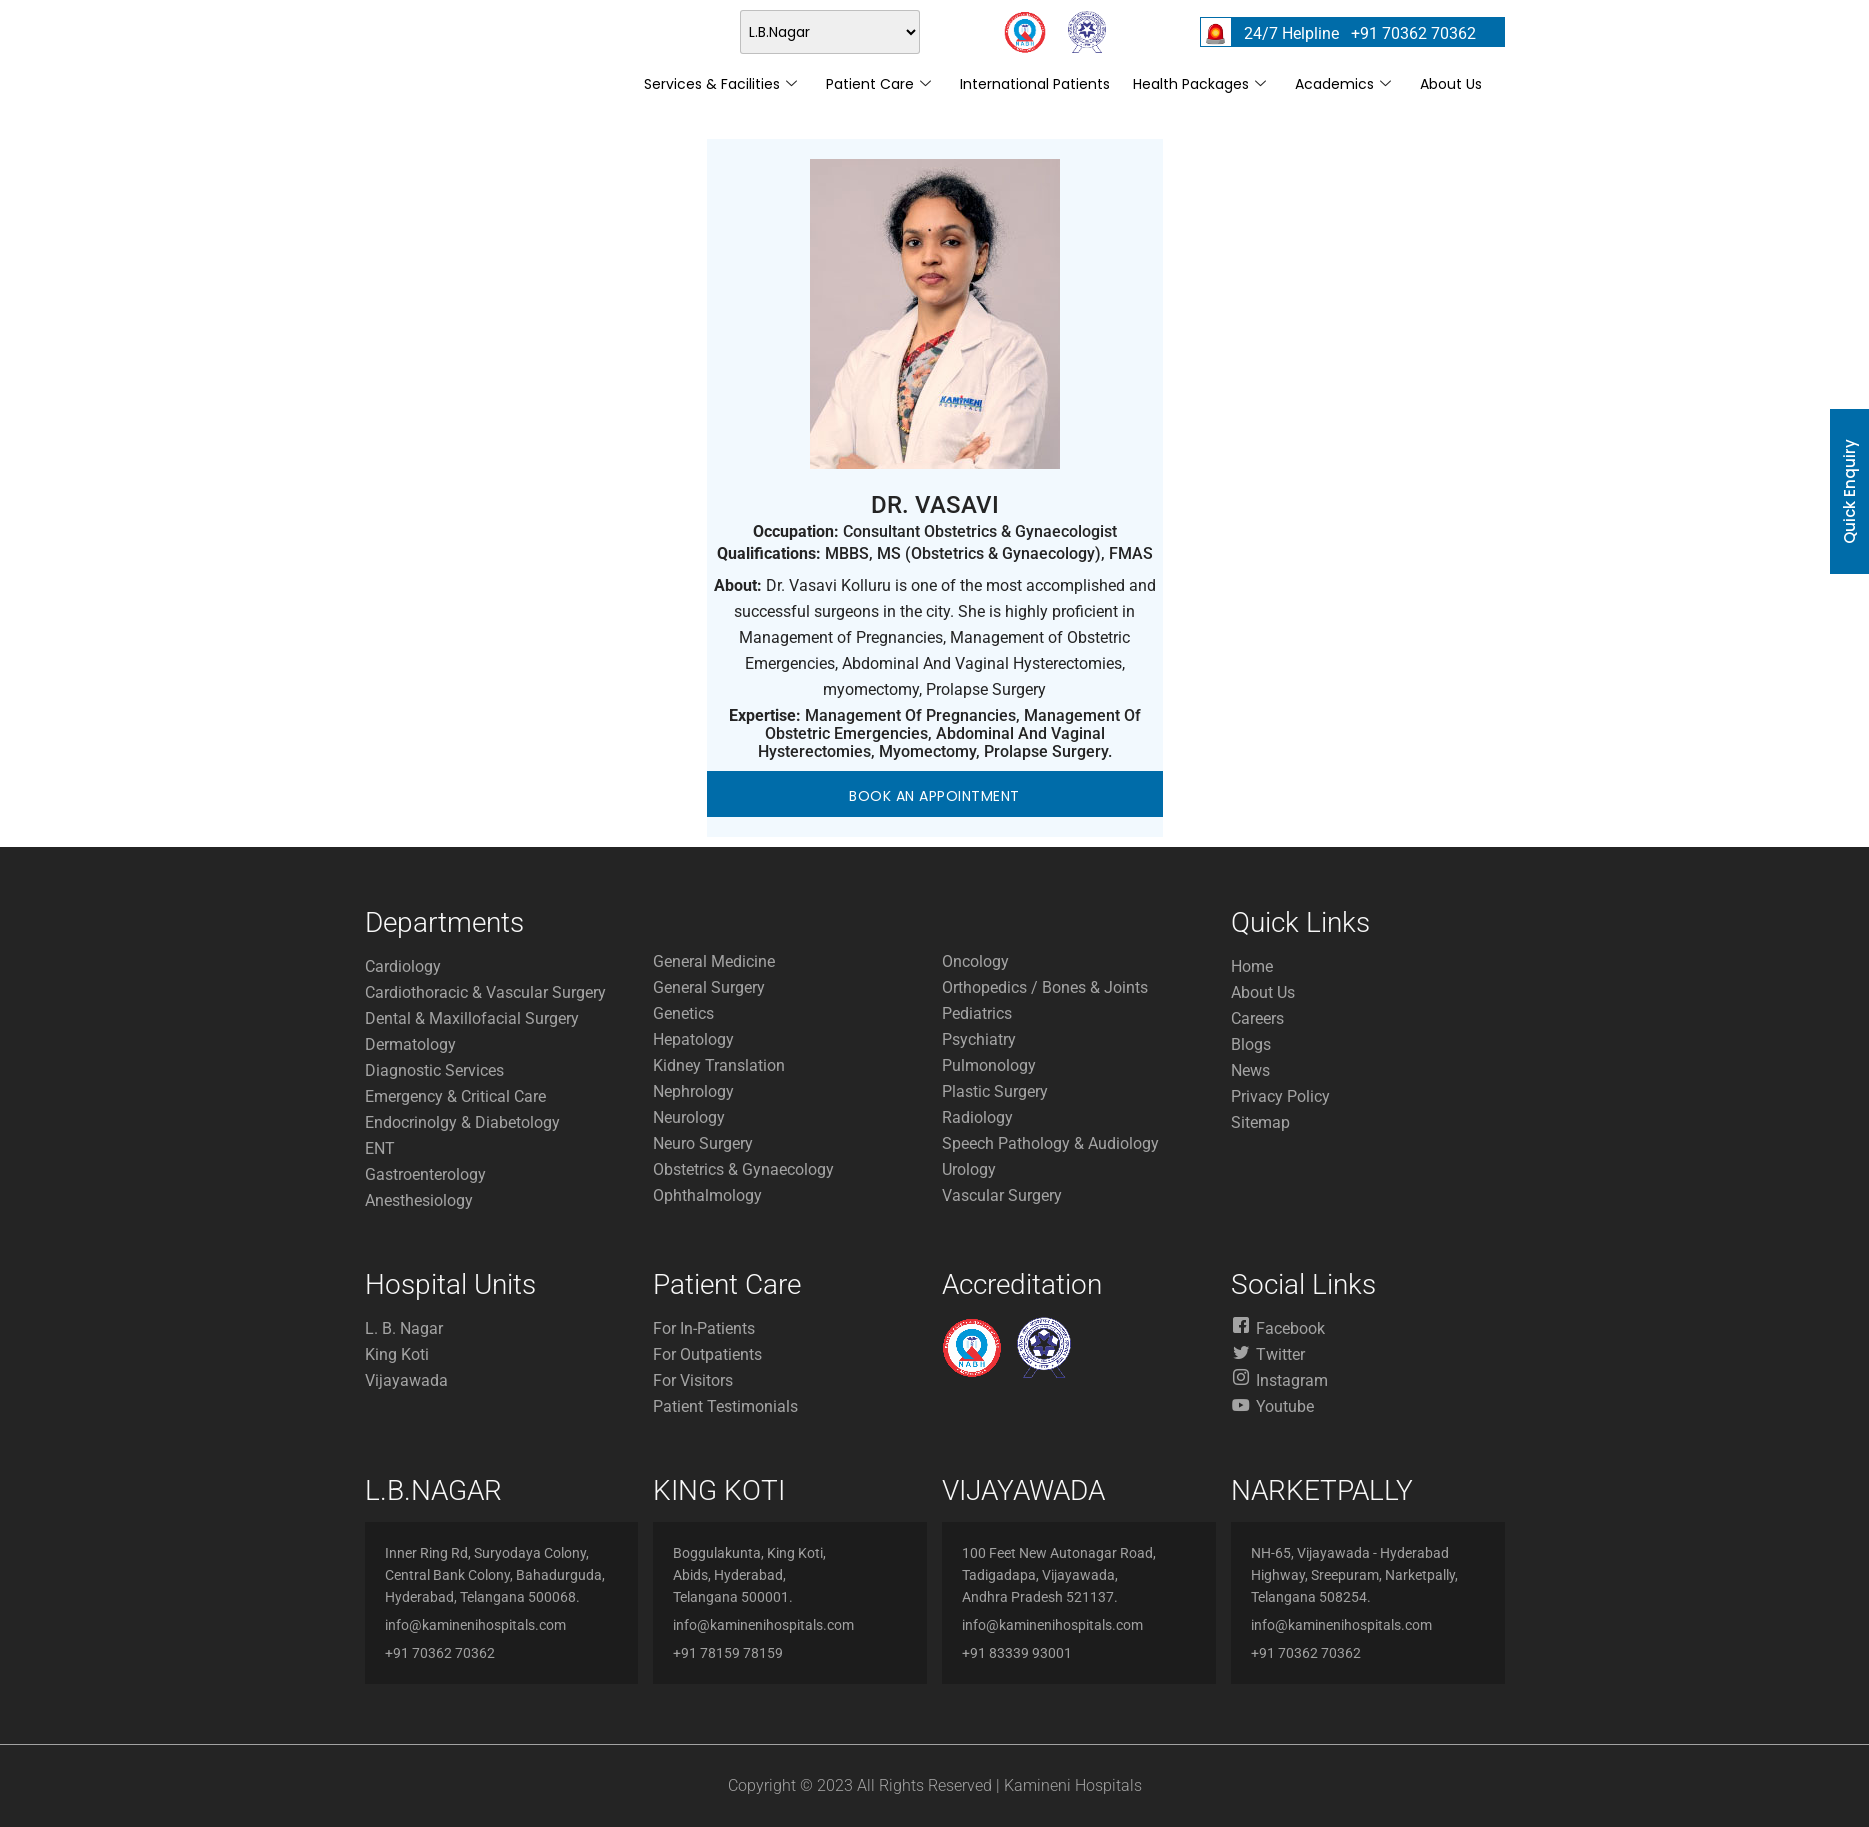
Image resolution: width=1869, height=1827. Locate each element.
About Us (1451, 84)
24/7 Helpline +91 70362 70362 (1360, 33)
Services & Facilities (720, 84)
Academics (1343, 84)
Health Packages (1199, 84)
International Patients (1035, 84)
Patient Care (878, 84)
